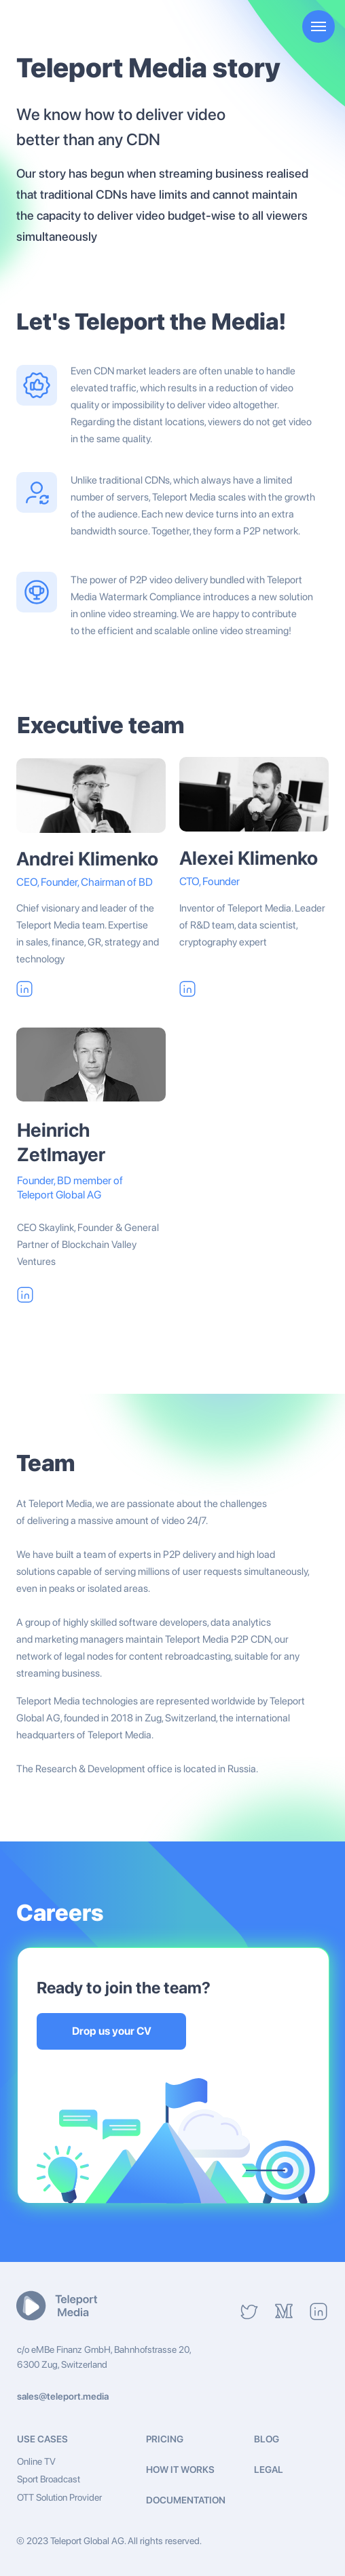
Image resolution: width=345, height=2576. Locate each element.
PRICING (164, 2439)
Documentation (185, 2500)
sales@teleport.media (63, 2396)
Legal (268, 2469)
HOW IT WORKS (180, 2469)
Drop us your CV (111, 2031)
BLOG (266, 2439)
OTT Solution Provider (59, 2497)
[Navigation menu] (318, 26)
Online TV (36, 2461)
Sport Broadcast (48, 2479)
